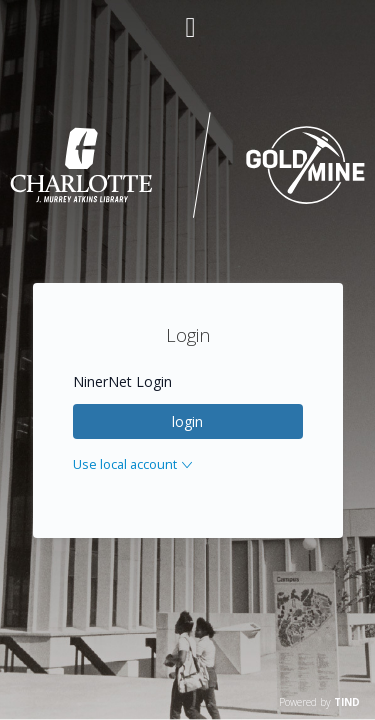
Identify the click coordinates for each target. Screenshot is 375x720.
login (187, 421)
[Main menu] (188, 19)
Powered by (319, 702)
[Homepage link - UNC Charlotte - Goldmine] (187, 214)
